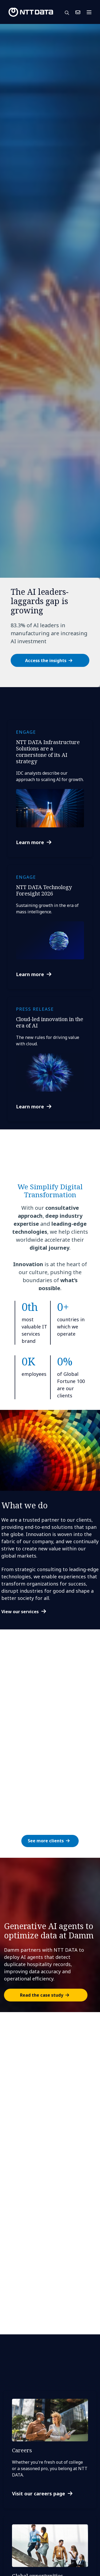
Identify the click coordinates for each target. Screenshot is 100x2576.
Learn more (30, 842)
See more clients (46, 1841)
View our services (20, 1612)
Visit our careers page (38, 2493)
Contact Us (77, 12)
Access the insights (45, 660)
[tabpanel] (50, 355)
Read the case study (41, 1995)
